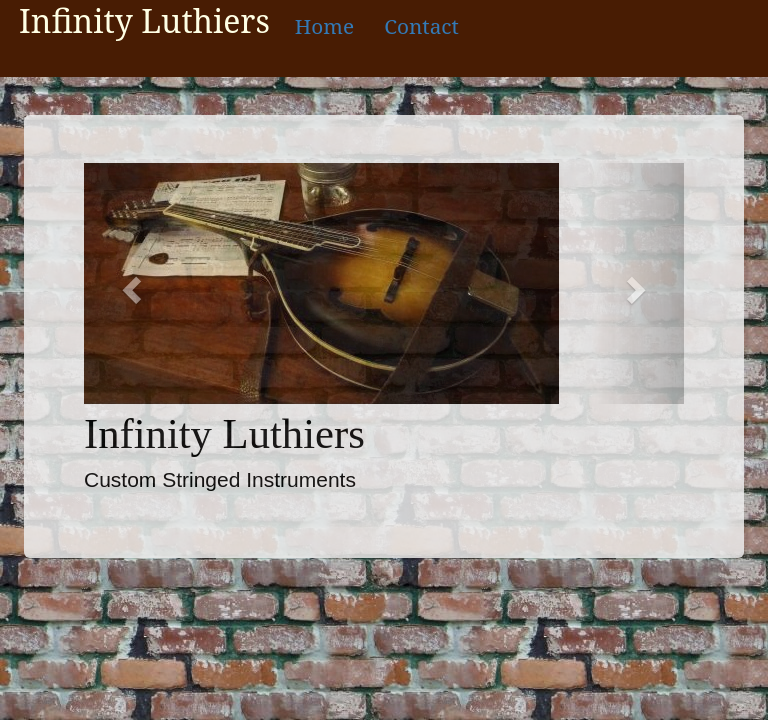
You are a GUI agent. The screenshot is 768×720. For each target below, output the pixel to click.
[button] (129, 283)
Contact (421, 26)
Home (324, 26)
